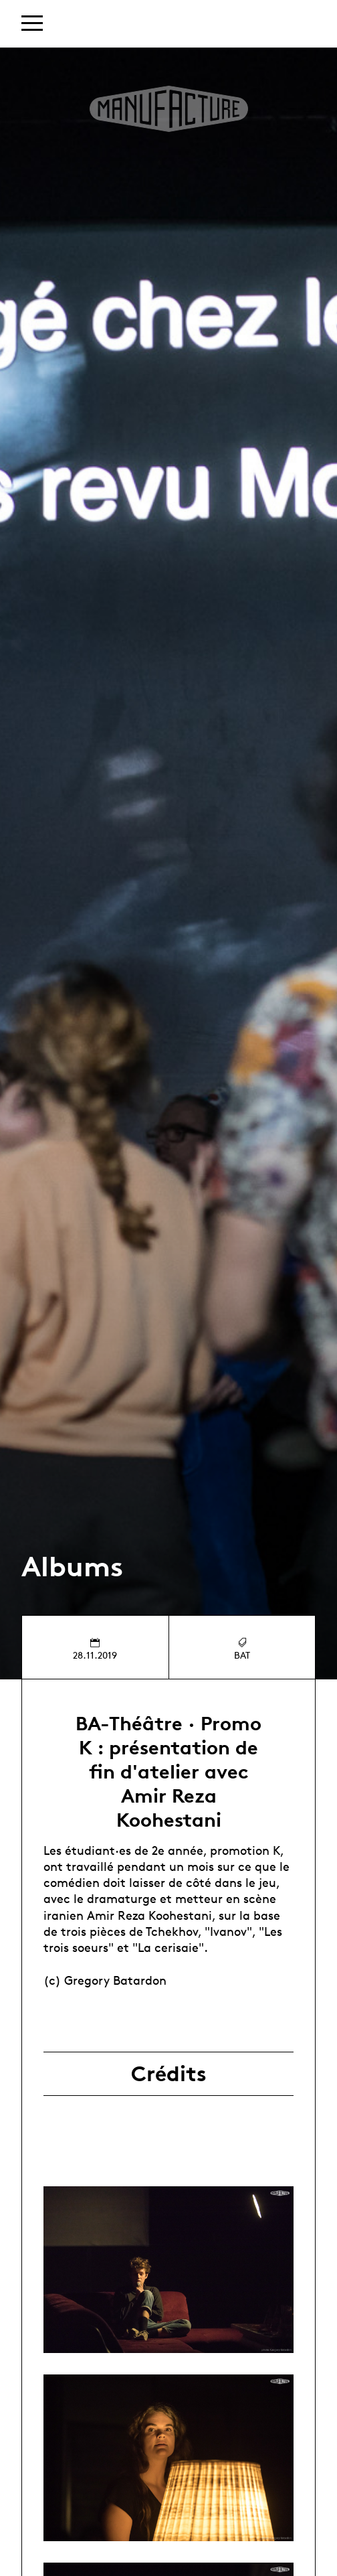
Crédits (169, 2074)
